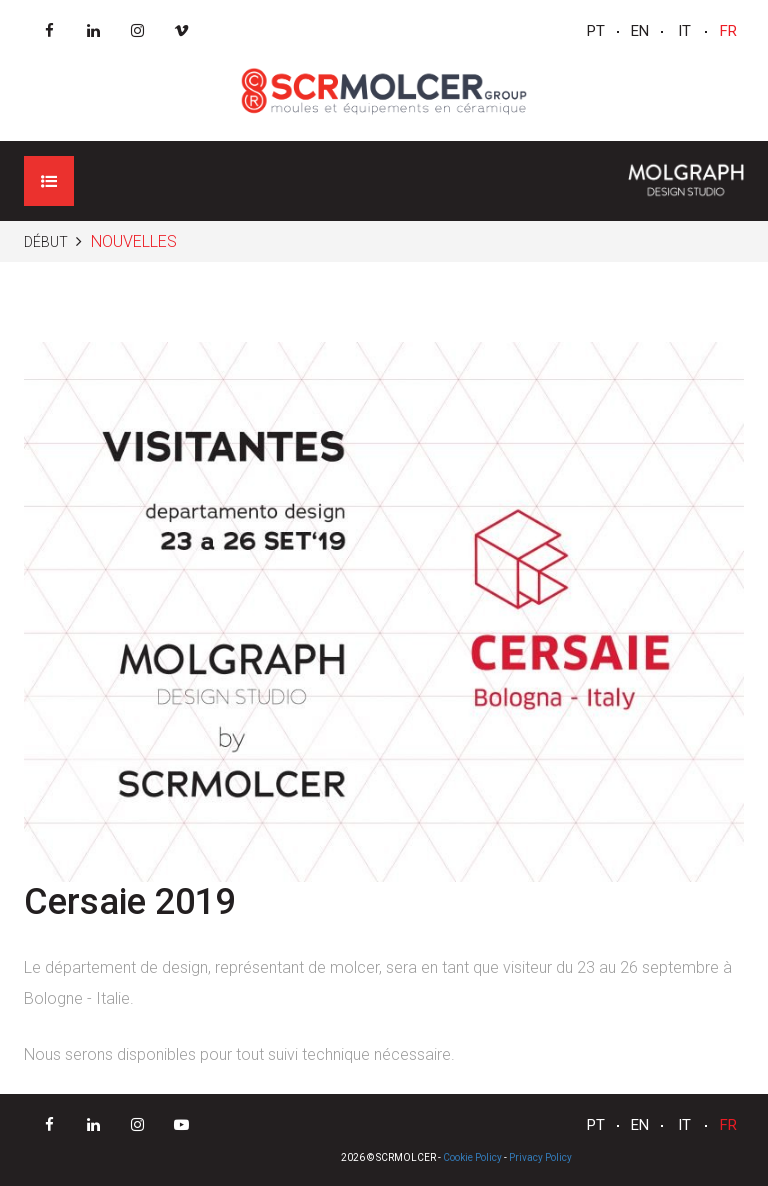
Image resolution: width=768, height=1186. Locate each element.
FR (728, 31)
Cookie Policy (472, 1157)
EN (640, 31)
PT (596, 31)
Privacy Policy (540, 1157)
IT (684, 31)
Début (46, 242)
